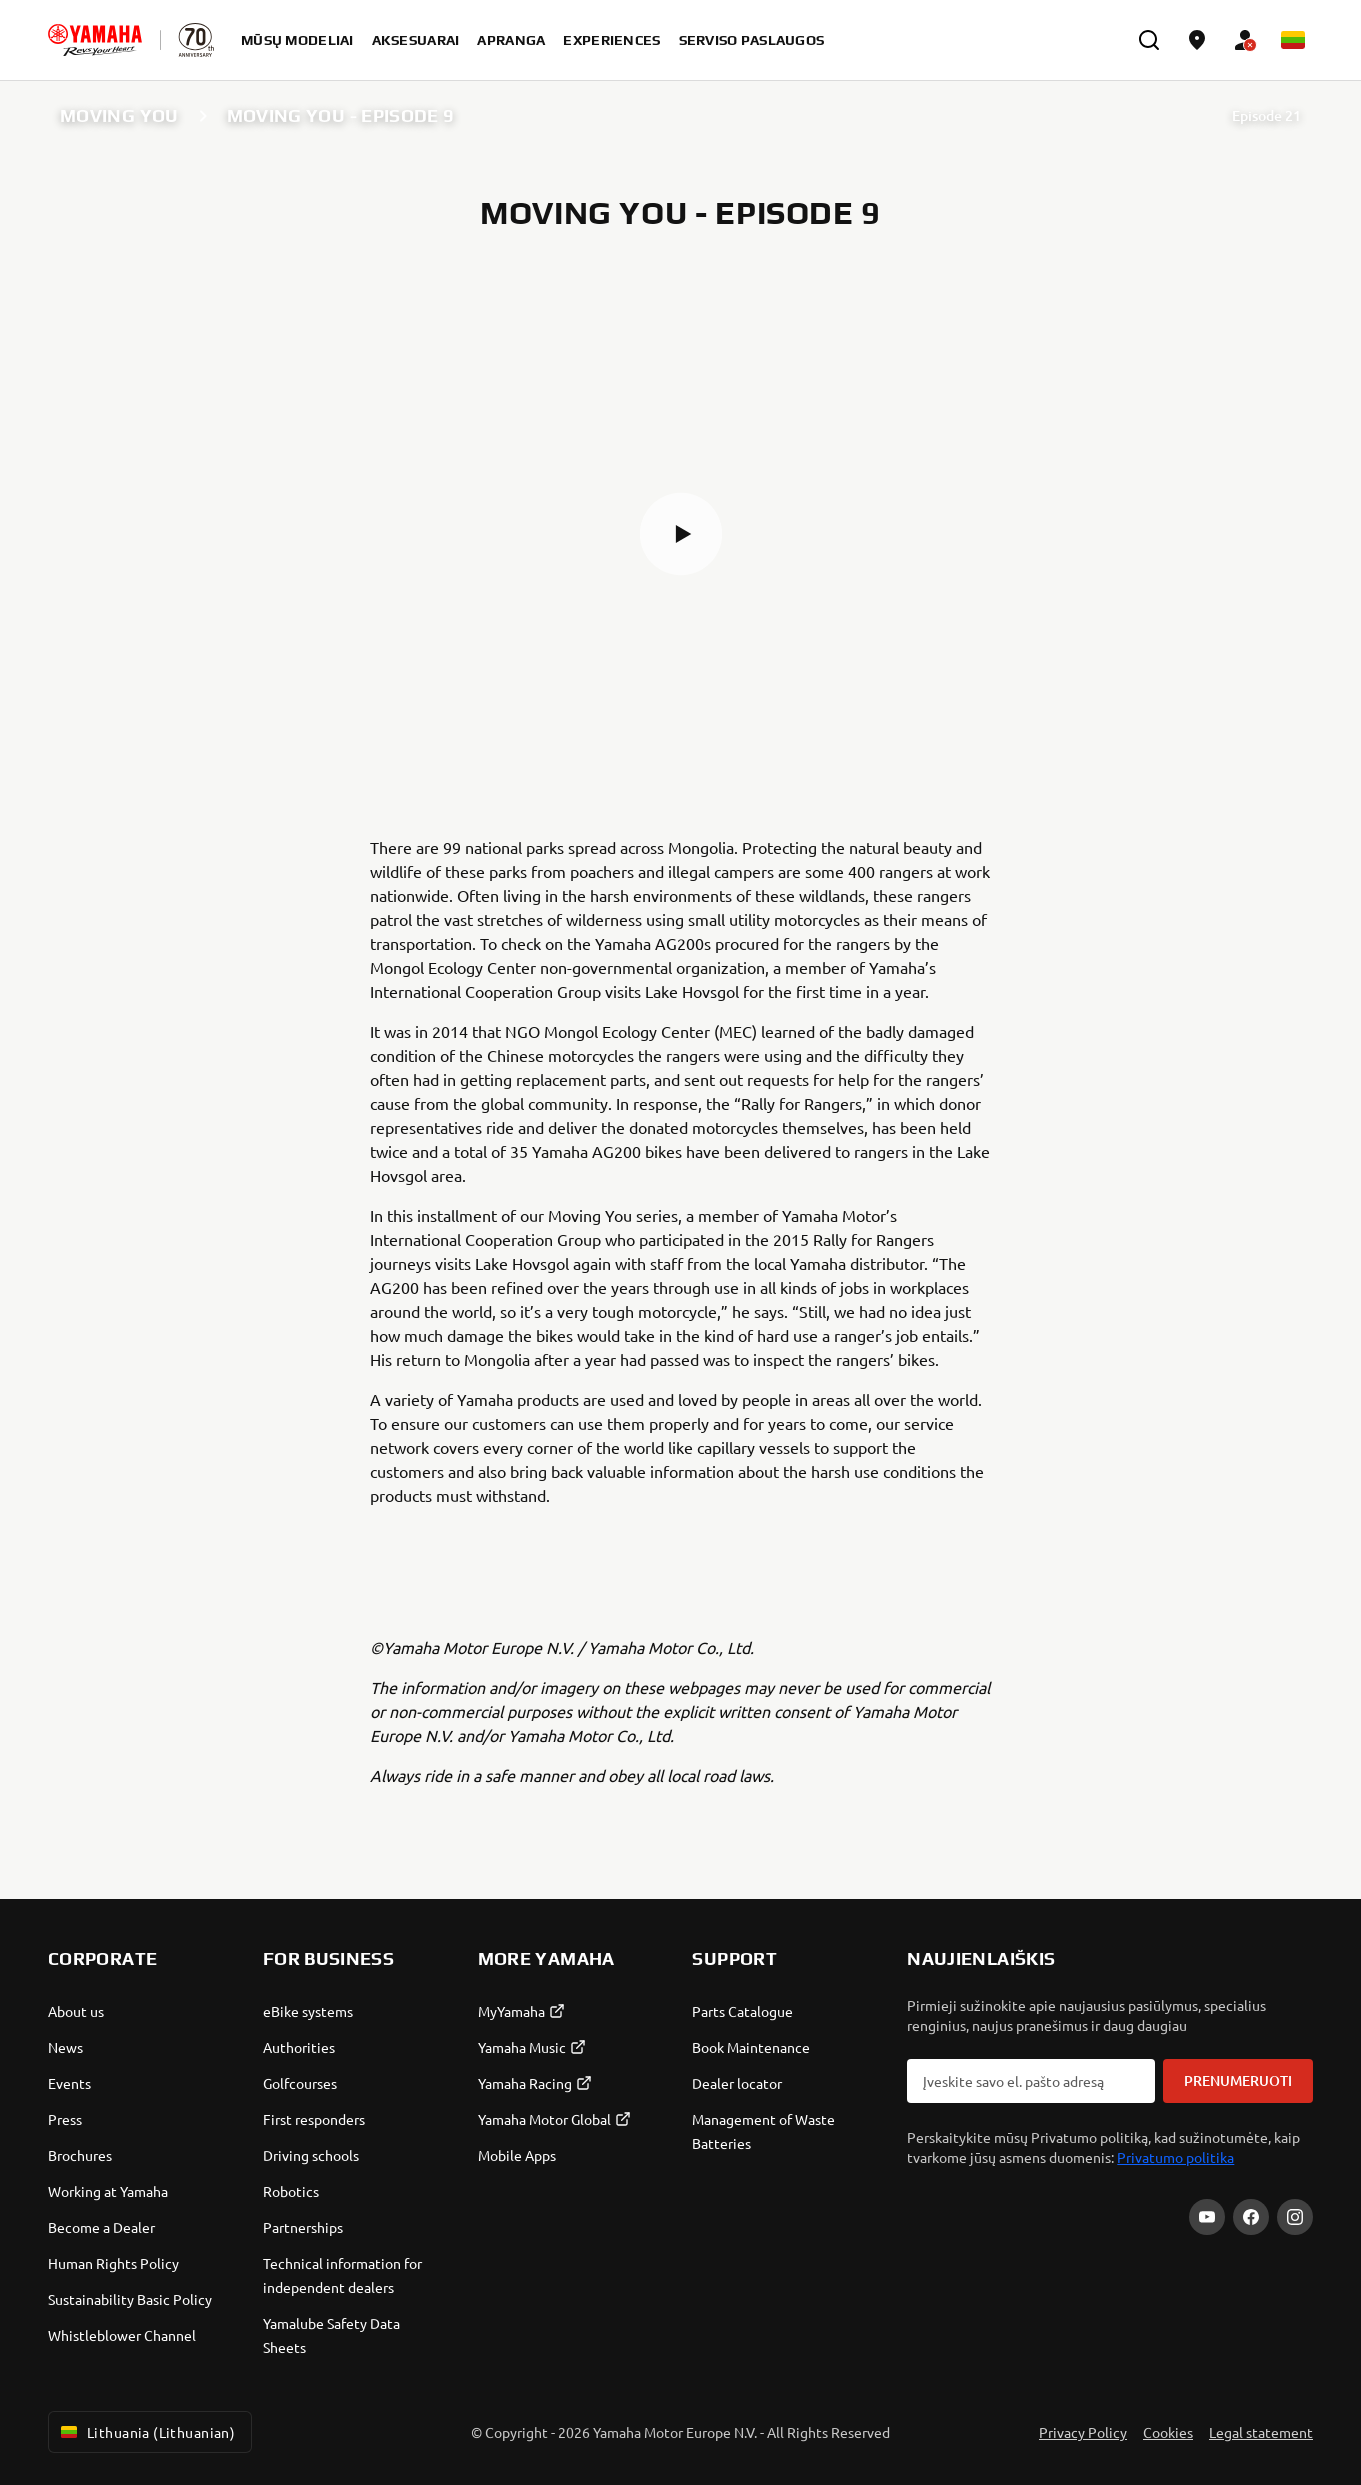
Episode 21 (1266, 115)
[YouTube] (1207, 2217)
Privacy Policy (1083, 2432)
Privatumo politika (1175, 2157)
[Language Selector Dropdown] (1293, 40)
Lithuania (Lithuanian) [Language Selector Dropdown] (146, 2432)
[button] (681, 534)
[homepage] (95, 40)
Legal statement (1261, 2432)
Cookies (1168, 2432)
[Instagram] (1295, 2217)
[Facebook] (1251, 2217)
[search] (1149, 40)
